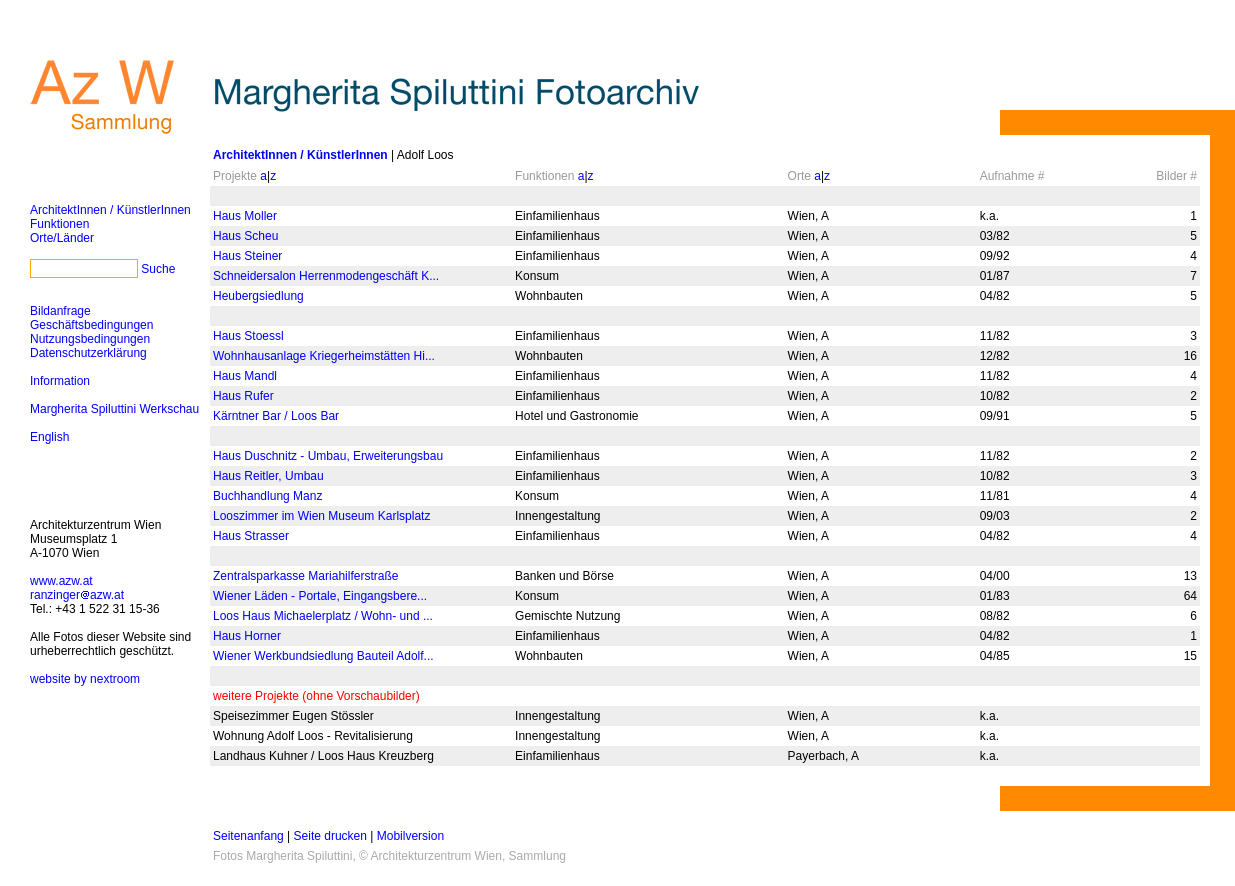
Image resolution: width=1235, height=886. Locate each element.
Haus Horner (247, 636)
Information (60, 381)
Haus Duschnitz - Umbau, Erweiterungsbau (328, 456)
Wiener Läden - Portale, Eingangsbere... (320, 596)
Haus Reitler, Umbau (268, 476)
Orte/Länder (62, 238)
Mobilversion (410, 836)
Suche (158, 269)
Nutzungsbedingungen (90, 339)
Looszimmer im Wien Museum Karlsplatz (321, 516)
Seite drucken (330, 836)
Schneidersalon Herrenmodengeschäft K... (326, 276)
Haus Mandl (245, 376)
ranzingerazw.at (77, 595)
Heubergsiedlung (258, 296)
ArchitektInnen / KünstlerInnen (110, 210)
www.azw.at (61, 581)
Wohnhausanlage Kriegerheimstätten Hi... (324, 356)
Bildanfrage (60, 311)
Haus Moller (245, 216)
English (49, 437)
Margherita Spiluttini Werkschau (114, 409)
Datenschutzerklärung (88, 353)
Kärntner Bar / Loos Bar (276, 416)
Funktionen (59, 224)
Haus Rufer (243, 396)
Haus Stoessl (248, 336)
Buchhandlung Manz (267, 496)
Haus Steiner (247, 256)
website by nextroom (85, 679)
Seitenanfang (248, 836)
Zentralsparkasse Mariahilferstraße (305, 576)
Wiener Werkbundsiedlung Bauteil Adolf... (323, 656)
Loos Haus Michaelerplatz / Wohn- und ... (323, 616)
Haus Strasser (251, 536)
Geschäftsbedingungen (91, 325)
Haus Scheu (245, 236)
